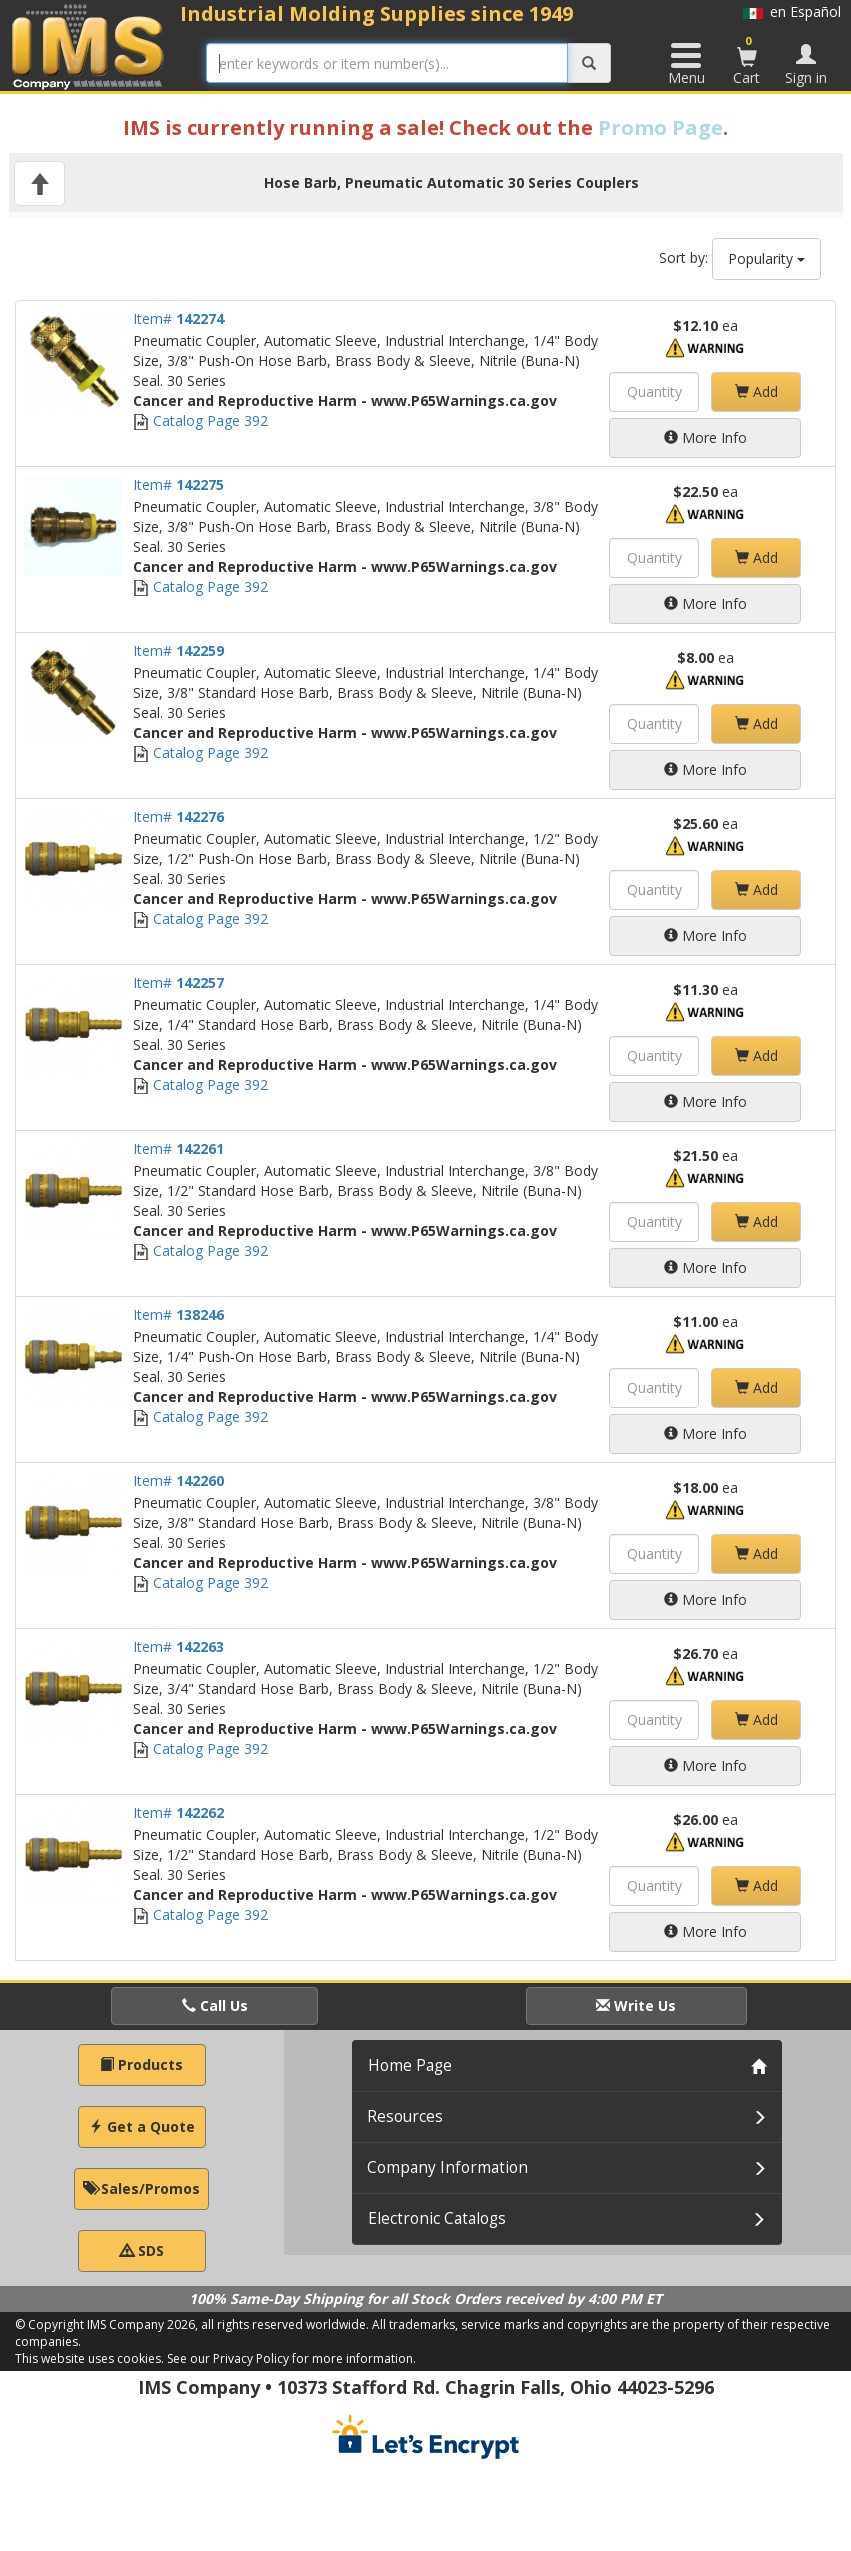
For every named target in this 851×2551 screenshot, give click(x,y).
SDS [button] (142, 2250)
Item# (178, 318)
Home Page (410, 2065)
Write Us (636, 2005)
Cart (747, 60)
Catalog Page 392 (200, 420)
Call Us (215, 2005)
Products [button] (141, 2064)
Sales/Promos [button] (141, 2188)
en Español (792, 11)
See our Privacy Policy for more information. (291, 2358)
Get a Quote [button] (142, 2126)
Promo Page (660, 127)
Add (756, 391)
